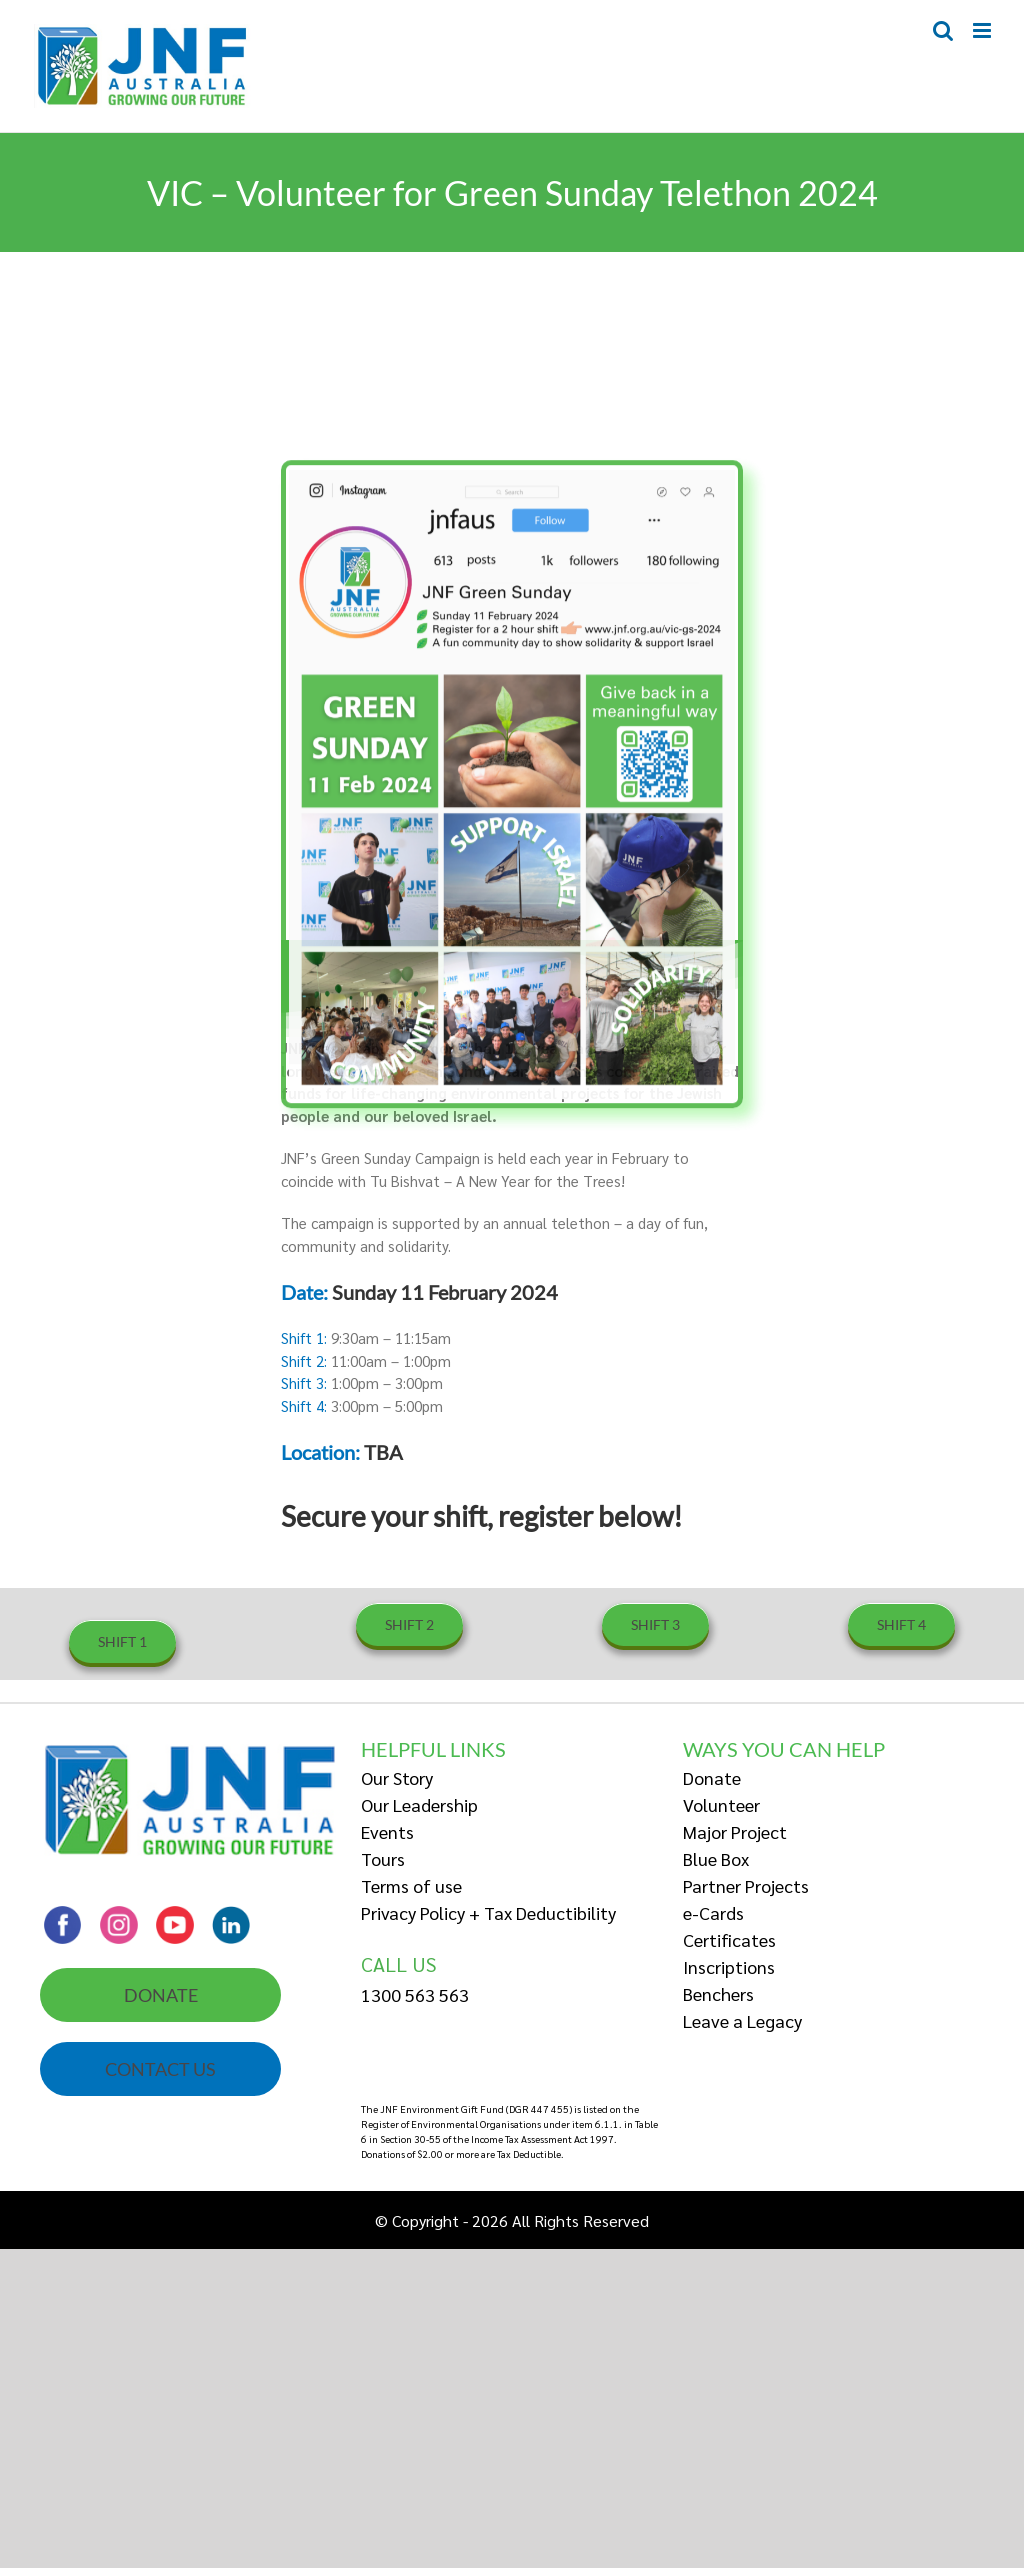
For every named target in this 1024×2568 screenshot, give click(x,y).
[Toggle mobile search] (943, 30)
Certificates (729, 1939)
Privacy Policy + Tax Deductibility (488, 1912)
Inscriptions (729, 1966)
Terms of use (411, 1885)
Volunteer (721, 1804)
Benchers (718, 1993)
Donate (712, 1777)
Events (387, 1831)
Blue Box (716, 1858)
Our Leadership (419, 1804)
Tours (383, 1858)
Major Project (735, 1831)
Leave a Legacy (742, 2020)
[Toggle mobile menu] (983, 30)
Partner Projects (746, 1885)
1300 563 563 (415, 1994)
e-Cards (713, 1912)
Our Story (397, 1777)
